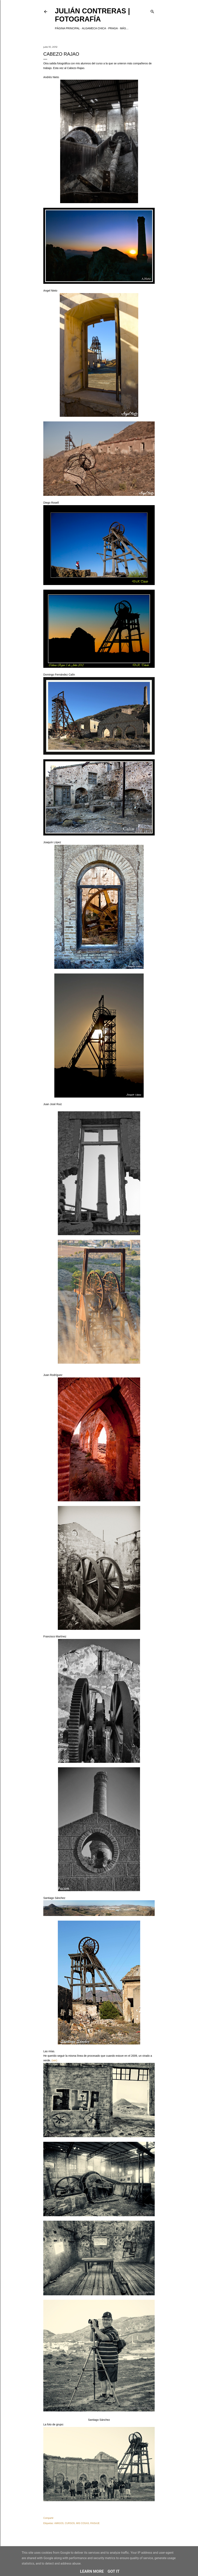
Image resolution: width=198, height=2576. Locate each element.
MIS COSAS (82, 2523)
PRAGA (113, 28)
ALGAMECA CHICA (94, 28)
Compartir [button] (48, 2518)
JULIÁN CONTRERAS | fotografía (92, 15)
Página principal (67, 28)
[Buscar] (152, 11)
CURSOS (70, 2523)
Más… (124, 28)
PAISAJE (95, 2523)
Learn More (92, 2571)
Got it (114, 2571)
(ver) (54, 2060)
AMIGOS (59, 2523)
